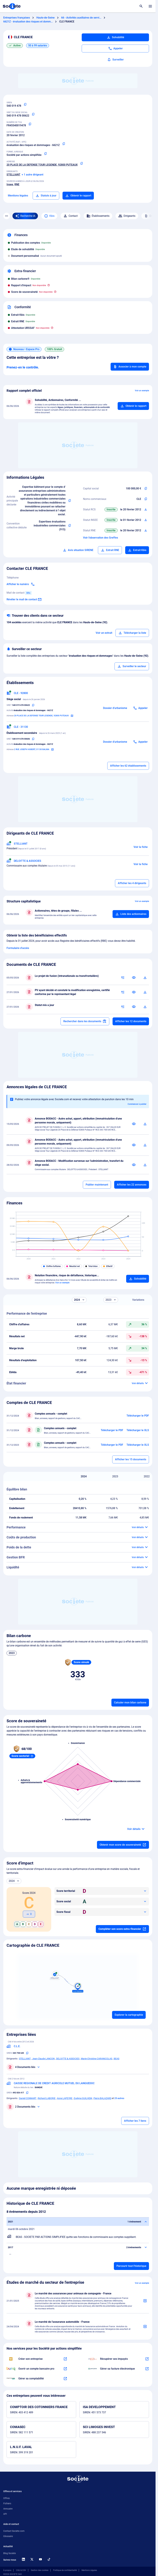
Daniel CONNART (27, 2098)
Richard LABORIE (46, 2098)
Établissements (97, 216)
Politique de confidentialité (65, 2570)
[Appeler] (115, 48)
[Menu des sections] (6, 216)
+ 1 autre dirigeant (32, 174)
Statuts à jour (45, 196)
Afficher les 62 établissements (128, 765)
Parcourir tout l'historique (131, 2265)
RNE (16, 184)
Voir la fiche (141, 847)
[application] (78, 1234)
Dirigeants (126, 216)
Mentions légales (18, 195)
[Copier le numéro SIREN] (25, 104)
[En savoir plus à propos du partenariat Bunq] (65, 2369)
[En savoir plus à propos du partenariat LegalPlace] (65, 2359)
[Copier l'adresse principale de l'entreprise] (81, 163)
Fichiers (7, 2503)
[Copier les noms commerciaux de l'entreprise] (145, 499)
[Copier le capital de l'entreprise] (145, 488)
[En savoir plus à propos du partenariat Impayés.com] (147, 2359)
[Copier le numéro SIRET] (33, 114)
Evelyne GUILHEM (83, 2098)
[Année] (14, 1881)
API (5, 2514)
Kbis (49, 216)
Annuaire (7, 2508)
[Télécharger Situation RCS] (145, 509)
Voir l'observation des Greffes (100, 537)
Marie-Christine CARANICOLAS (96, 2058)
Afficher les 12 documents (130, 1021)
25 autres (119, 2098)
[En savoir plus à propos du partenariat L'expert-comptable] (65, 2379)
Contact (70, 216)
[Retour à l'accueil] (78, 2479)
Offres (6, 2498)
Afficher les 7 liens (135, 2120)
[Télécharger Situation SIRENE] (145, 520)
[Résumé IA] (123, 978)
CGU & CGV (21, 2570)
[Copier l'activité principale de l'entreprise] (70, 500)
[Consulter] (134, 978)
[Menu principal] (150, 6)
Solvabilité (115, 37)
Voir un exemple (142, 390)
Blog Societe (9, 2553)
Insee (10, 184)
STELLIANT (13, 174)
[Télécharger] (145, 978)
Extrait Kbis (137, 550)
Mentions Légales (89, 2570)
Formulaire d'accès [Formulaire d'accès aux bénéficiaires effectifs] (18, 948)
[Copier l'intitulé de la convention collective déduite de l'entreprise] (70, 525)
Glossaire (8, 2536)
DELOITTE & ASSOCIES (67, 2058)
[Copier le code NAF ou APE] (63, 144)
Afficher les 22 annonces (131, 1184)
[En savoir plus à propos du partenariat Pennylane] (147, 2369)
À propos (7, 2570)
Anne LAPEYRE (64, 2098)
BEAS (116, 2058)
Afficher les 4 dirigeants (132, 883)
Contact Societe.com (13, 2531)
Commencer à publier (137, 1104)
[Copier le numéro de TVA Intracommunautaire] (30, 124)
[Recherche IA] (25, 216)
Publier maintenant (97, 1184)
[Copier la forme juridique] (45, 153)
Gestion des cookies (39, 2570)
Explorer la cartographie (129, 2014)
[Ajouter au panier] (133, 406)
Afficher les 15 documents (130, 1459)
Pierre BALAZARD (102, 2098)
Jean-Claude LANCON (43, 2058)
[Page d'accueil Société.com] (12, 6)
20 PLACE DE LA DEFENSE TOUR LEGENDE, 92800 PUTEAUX (42, 164)
